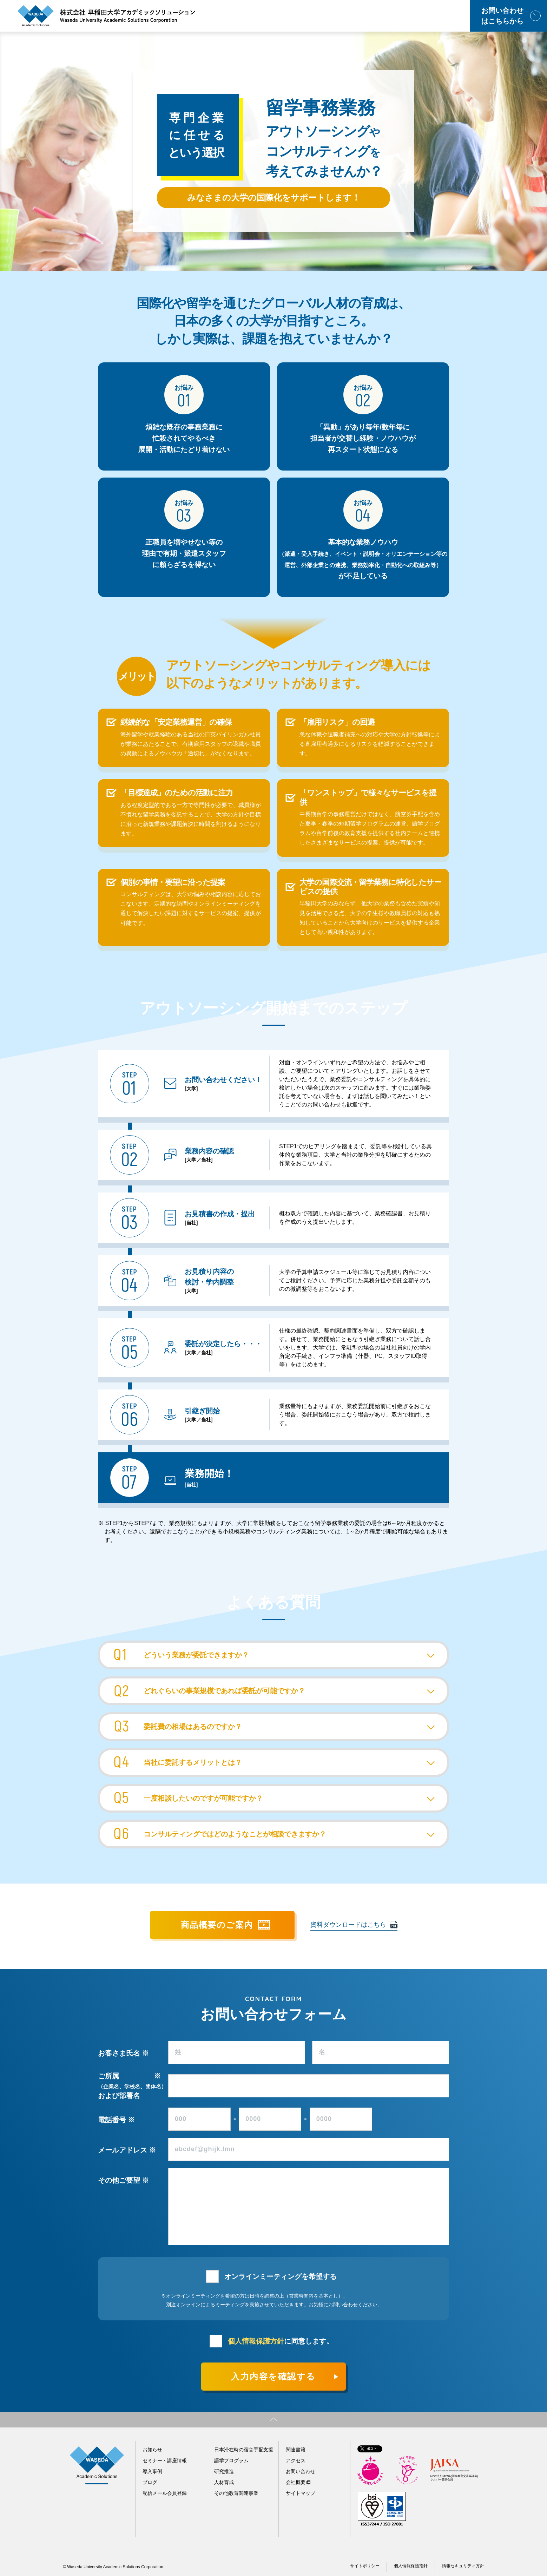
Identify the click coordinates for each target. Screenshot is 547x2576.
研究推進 (224, 2471)
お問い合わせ (300, 2471)
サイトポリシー (365, 2565)
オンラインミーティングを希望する (280, 2276)
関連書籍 (295, 2449)
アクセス (295, 2460)
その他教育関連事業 (236, 2493)
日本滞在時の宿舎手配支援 (243, 2449)
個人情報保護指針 (411, 2565)
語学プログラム (231, 2460)
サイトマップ (300, 2493)
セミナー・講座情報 (165, 2460)
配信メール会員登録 (165, 2493)
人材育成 (224, 2482)
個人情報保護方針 (256, 2341)
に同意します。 (280, 2341)
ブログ (150, 2482)
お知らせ (152, 2449)
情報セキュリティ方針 (463, 2565)
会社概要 (295, 2482)
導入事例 (152, 2471)
